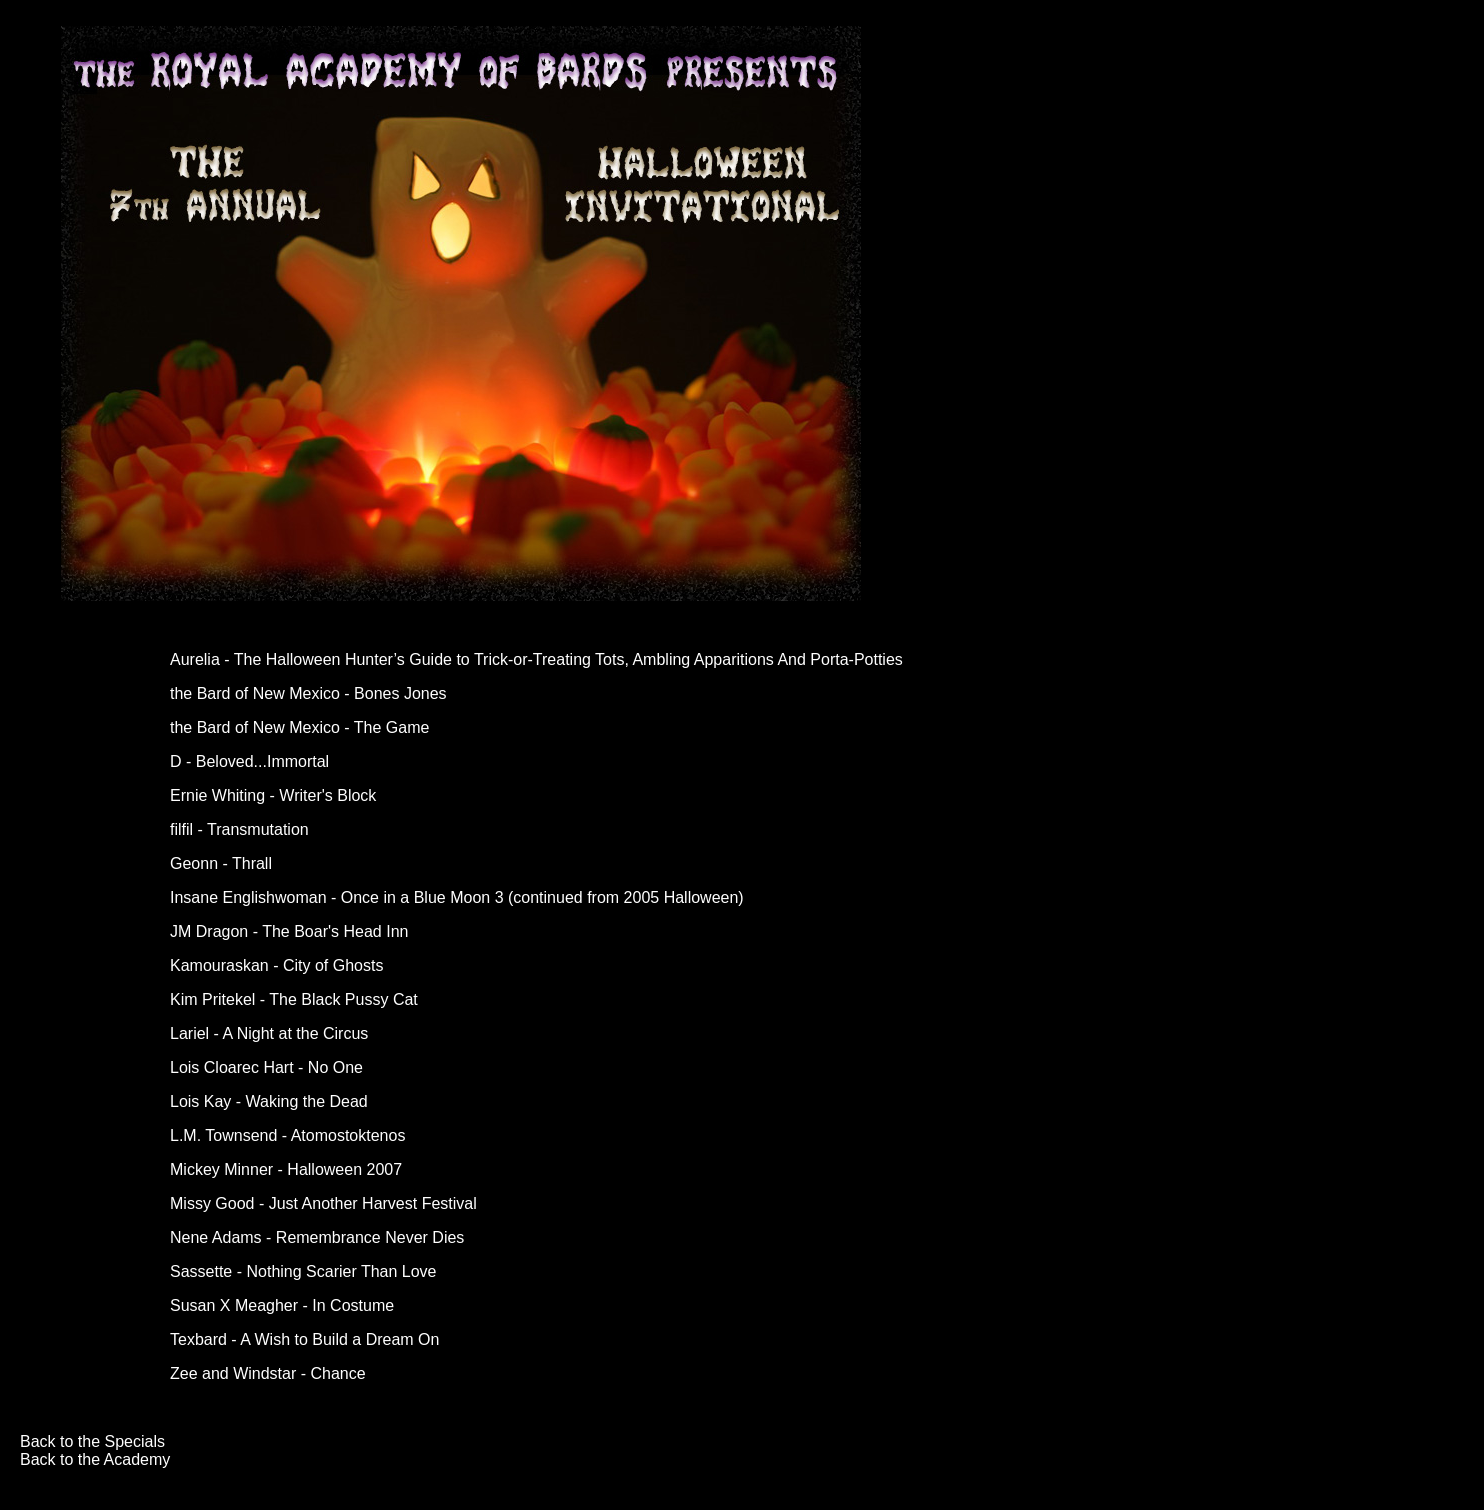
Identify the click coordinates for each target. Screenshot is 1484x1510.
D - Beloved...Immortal (249, 761)
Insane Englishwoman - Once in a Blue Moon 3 (337, 897)
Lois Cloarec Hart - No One (266, 1067)
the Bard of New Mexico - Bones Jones (308, 693)
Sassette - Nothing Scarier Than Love (303, 1271)
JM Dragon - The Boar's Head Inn (289, 931)
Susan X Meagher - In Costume (282, 1305)
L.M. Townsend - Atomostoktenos (287, 1135)
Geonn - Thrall (221, 863)
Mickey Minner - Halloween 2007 (286, 1169)
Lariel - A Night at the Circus (269, 1033)
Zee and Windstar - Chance (268, 1373)
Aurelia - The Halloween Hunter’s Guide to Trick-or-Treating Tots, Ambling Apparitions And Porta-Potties (536, 659)
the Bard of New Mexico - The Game (299, 727)
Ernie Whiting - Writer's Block (273, 795)
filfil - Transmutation (239, 829)
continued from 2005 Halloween (625, 897)
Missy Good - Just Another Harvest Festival (323, 1203)
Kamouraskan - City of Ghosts (276, 965)
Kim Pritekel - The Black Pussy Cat (294, 999)
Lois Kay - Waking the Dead (269, 1101)
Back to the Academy (95, 1459)
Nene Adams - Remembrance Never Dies (317, 1237)
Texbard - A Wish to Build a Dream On (304, 1339)
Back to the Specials (92, 1441)
